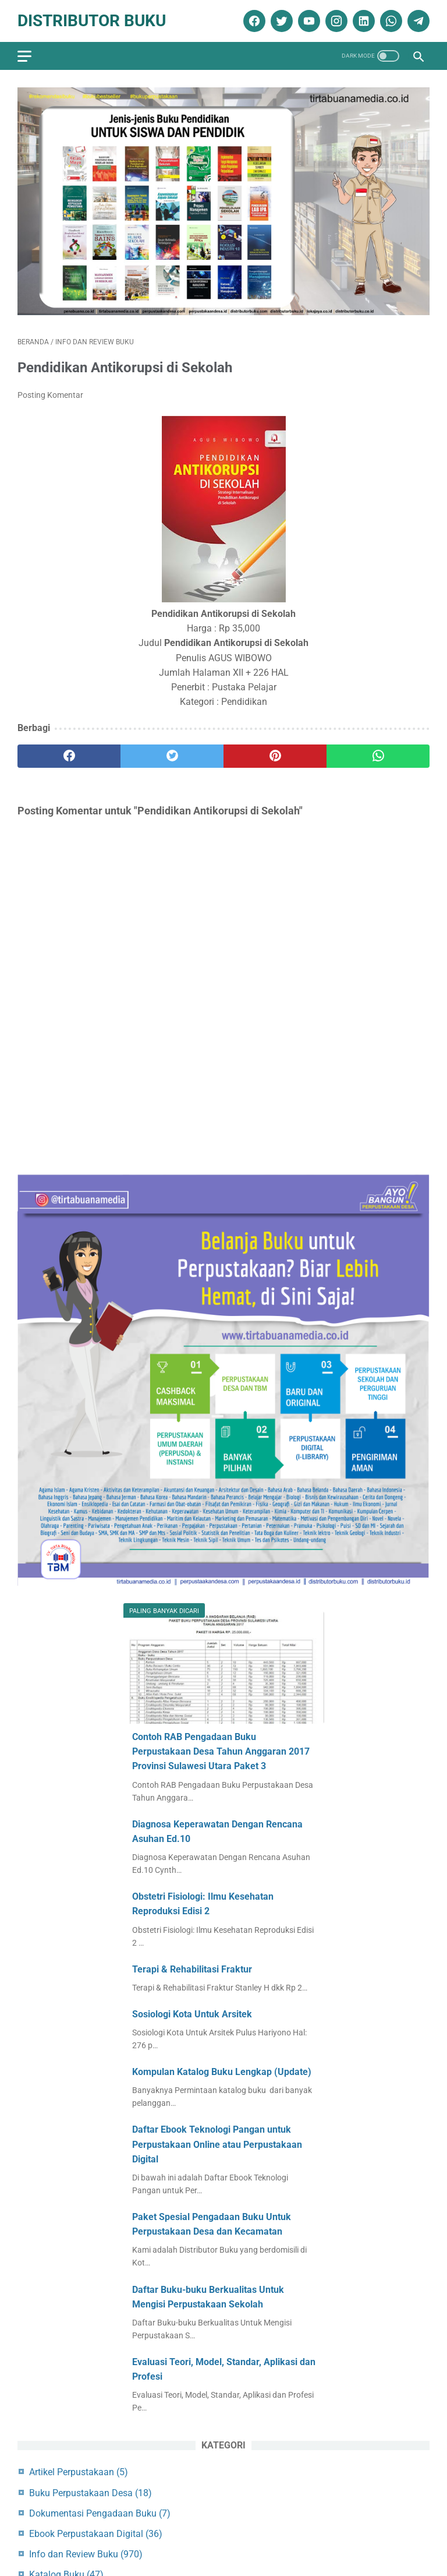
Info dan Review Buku (86, 2554)
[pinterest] (275, 756)
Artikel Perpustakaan (78, 2472)
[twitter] (280, 21)
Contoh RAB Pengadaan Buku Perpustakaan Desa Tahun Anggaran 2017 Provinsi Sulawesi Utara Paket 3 (221, 1751)
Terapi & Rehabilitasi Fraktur (192, 1969)
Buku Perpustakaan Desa (90, 2493)
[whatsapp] (389, 21)
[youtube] (307, 21)
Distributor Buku (91, 20)
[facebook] (252, 21)
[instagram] (334, 21)
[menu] (24, 56)
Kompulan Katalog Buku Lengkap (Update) (221, 2071)
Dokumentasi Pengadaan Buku (100, 2513)
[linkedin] (362, 21)
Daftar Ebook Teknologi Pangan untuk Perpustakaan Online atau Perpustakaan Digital (217, 2144)
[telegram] (417, 21)
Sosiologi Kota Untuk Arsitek (192, 2014)
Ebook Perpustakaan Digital (95, 2533)
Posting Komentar (50, 395)
